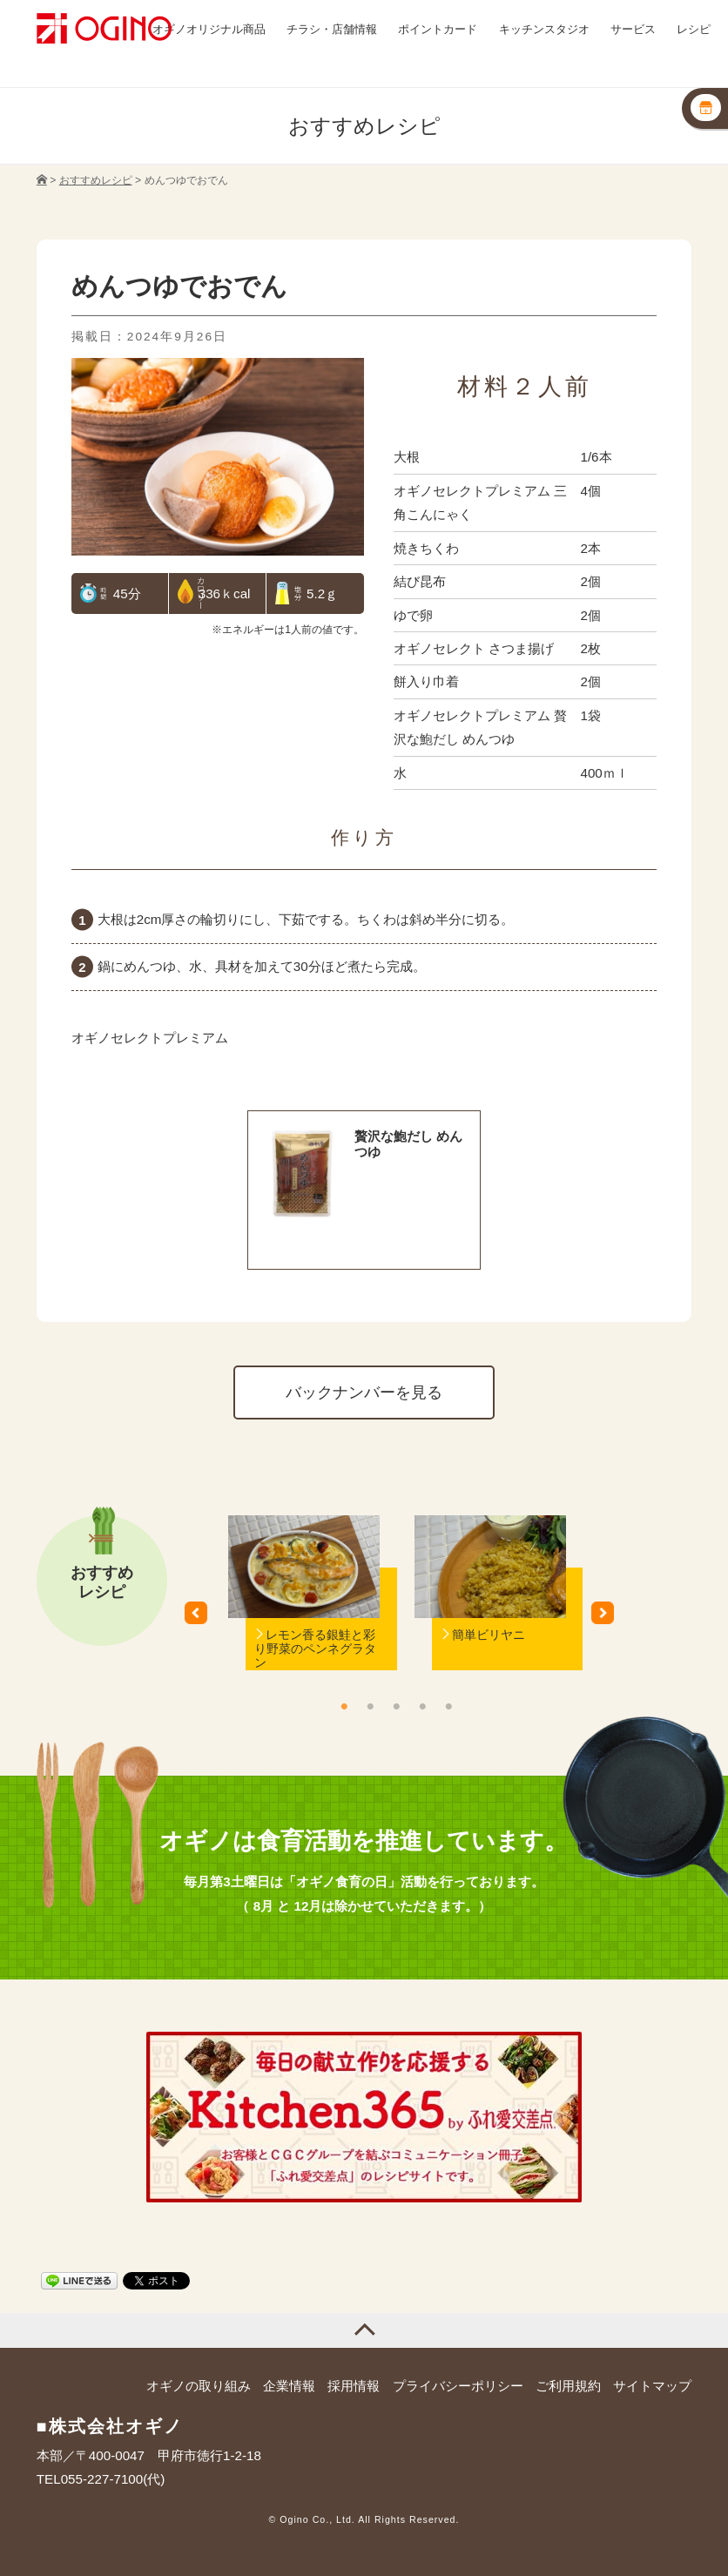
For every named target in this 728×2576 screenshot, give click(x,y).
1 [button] (344, 1706)
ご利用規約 (568, 2385)
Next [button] (608, 1619)
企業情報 (289, 2385)
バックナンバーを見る (364, 1392)
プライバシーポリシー (458, 2385)
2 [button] (370, 1706)
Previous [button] (202, 1619)
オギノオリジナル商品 (209, 29)
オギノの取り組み (198, 2385)
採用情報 (353, 2385)
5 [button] (448, 1706)
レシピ (694, 29)
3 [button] (396, 1706)
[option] (304, 1619)
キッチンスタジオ (544, 29)
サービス (633, 29)
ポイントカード (437, 29)
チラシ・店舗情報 (331, 29)
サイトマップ (652, 2385)
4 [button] (422, 1706)
